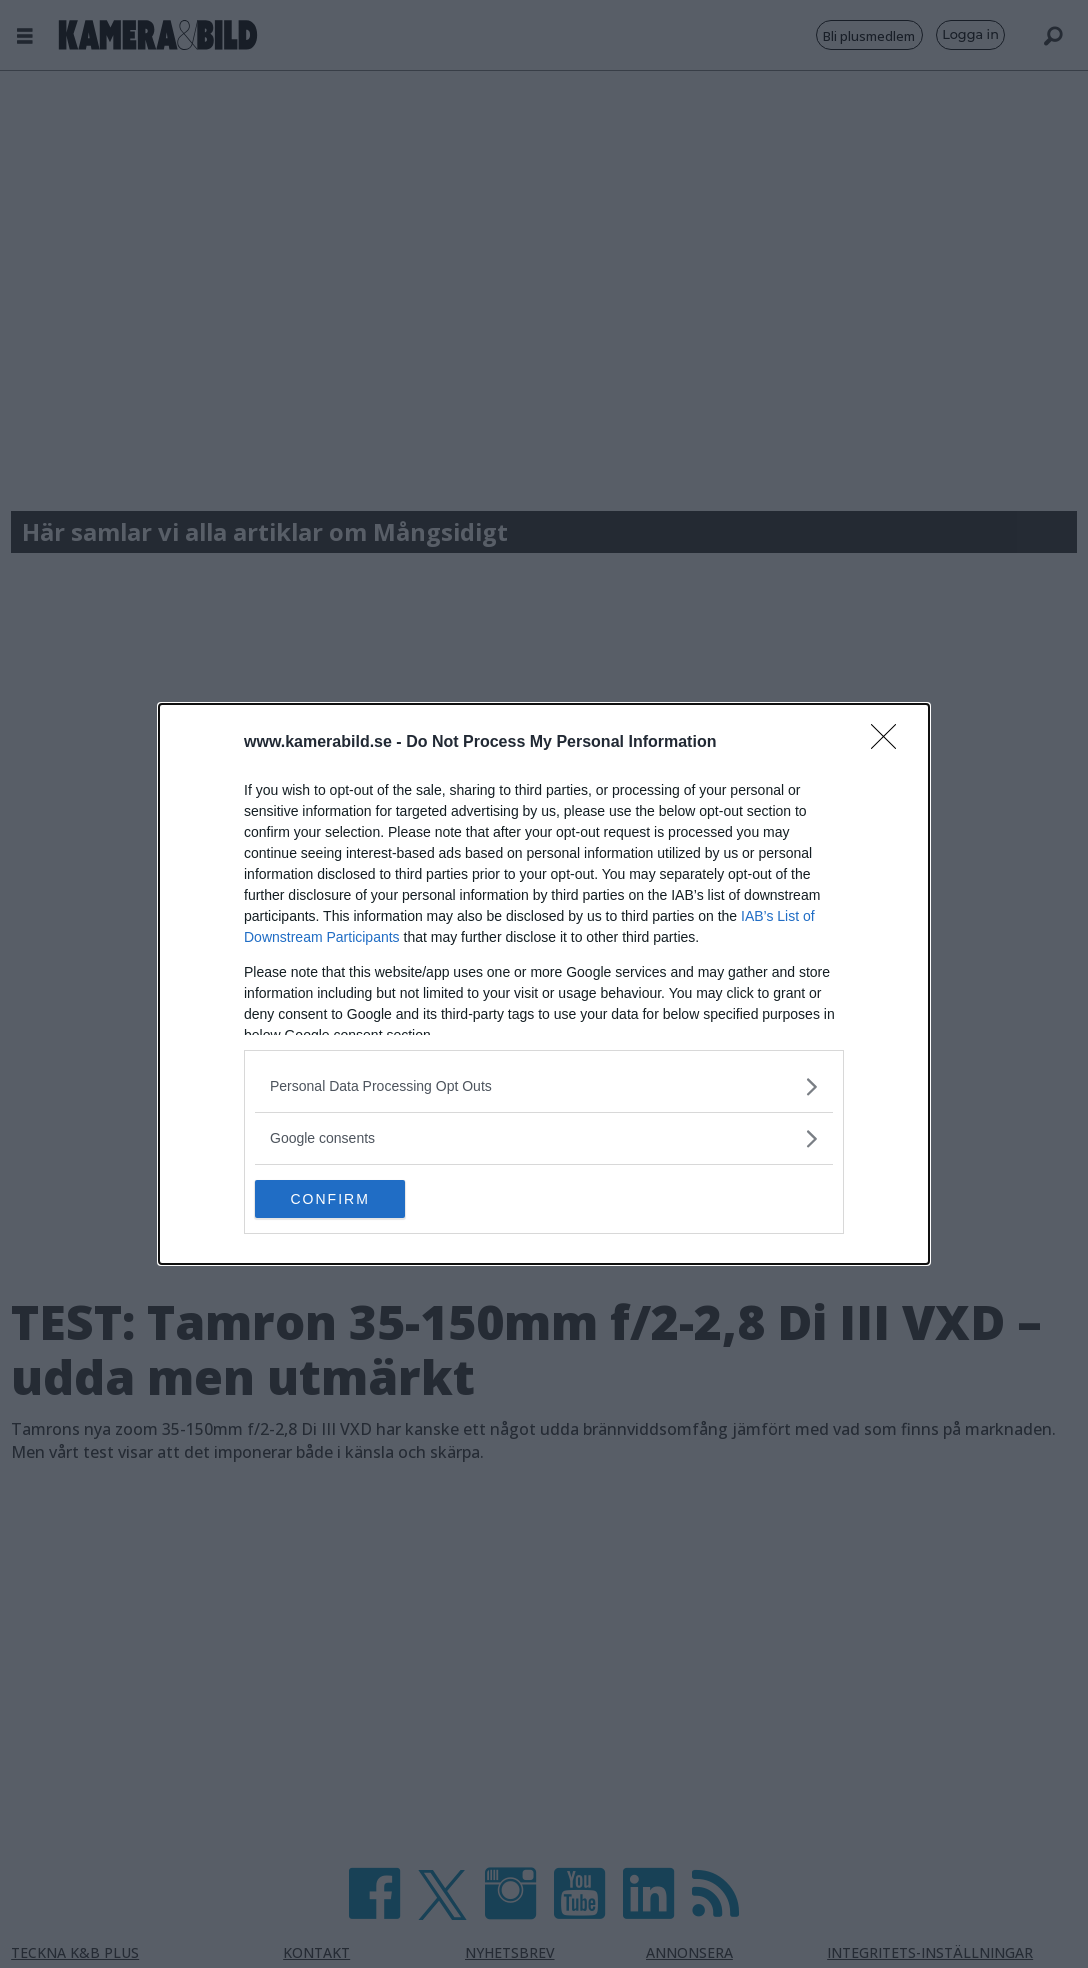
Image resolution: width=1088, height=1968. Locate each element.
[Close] (890, 742)
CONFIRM (349, 1199)
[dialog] (544, 984)
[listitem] (544, 1085)
